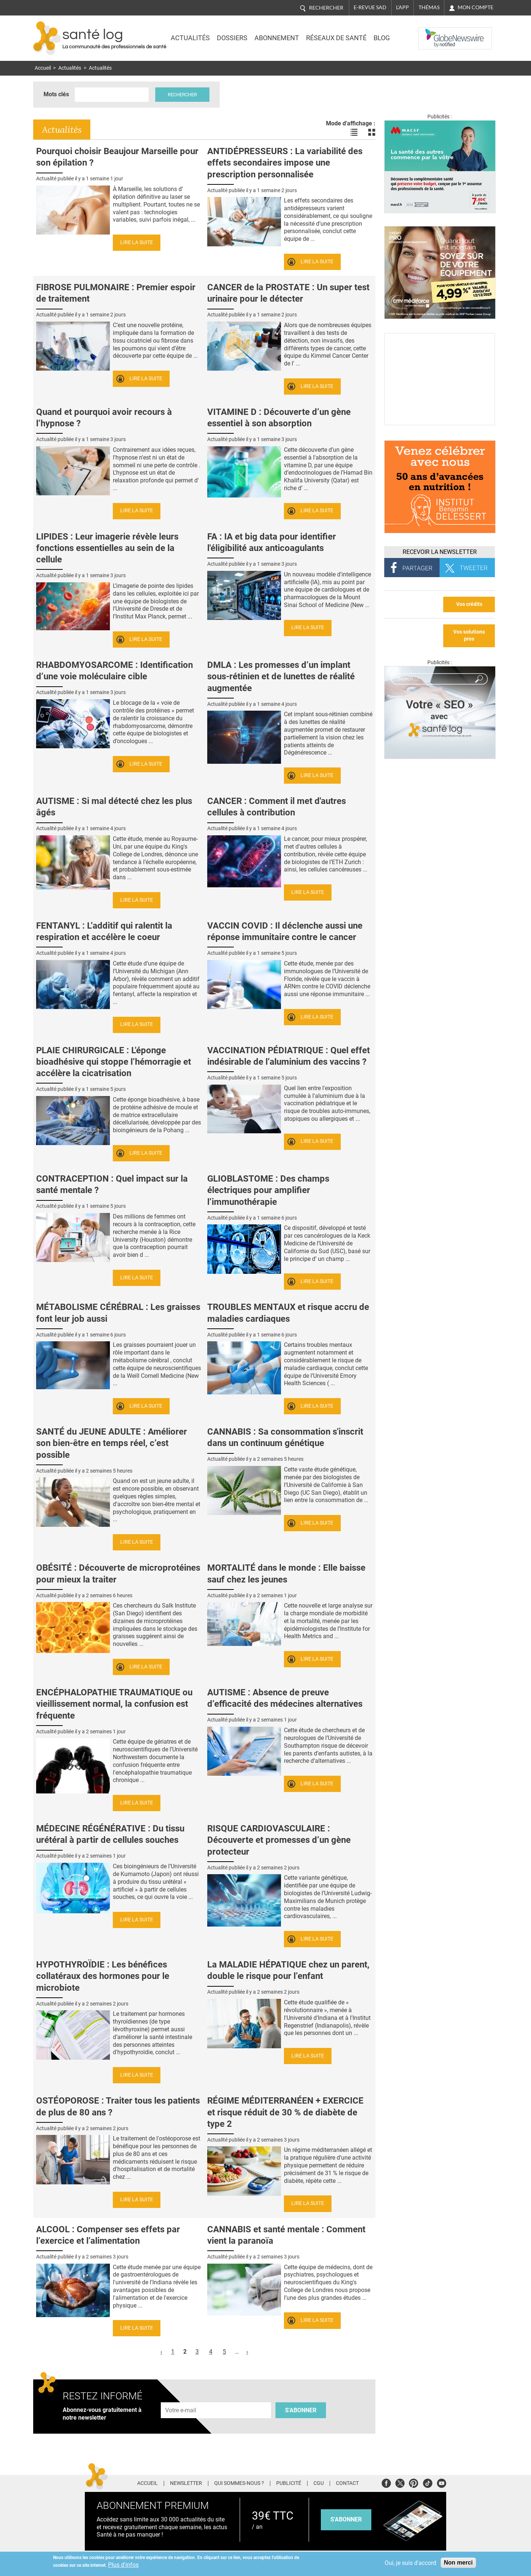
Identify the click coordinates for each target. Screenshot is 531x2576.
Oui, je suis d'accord (410, 2562)
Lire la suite (136, 242)
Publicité (288, 2483)
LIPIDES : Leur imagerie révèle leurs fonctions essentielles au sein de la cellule (107, 548)
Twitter (400, 2482)
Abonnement (276, 38)
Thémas (429, 7)
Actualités (190, 38)
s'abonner (346, 2519)
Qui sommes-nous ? (239, 2483)
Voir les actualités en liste (354, 132)
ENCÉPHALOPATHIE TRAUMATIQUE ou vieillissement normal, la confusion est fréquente (114, 1703)
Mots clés (56, 94)
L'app (402, 7)
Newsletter (186, 2483)
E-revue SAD (370, 7)
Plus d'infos (123, 2564)
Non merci (458, 2562)
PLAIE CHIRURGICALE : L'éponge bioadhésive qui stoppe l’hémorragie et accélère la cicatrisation (113, 1061)
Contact (347, 2483)
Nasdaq (433, 33)
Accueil (43, 68)
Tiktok (428, 2482)
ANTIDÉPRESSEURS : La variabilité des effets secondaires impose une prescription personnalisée (284, 162)
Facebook (386, 2482)
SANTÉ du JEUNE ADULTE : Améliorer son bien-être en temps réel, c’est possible (111, 1443)
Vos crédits (469, 604)
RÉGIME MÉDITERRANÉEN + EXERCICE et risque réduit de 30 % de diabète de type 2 (285, 2112)
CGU (318, 2483)
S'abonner (300, 2410)
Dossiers (232, 38)
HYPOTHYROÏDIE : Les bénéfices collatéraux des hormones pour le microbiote (102, 1976)
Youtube (441, 2482)
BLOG (382, 38)
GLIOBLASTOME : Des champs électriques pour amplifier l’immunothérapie (268, 1190)
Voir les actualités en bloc (371, 132)
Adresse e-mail (181, 2398)
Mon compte (475, 7)
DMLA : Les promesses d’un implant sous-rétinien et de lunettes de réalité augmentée (281, 676)
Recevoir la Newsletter (440, 551)
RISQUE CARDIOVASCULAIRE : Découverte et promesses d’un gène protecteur (279, 1839)
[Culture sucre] (439, 423)
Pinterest (413, 2482)
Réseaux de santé (336, 38)
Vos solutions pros (469, 635)
